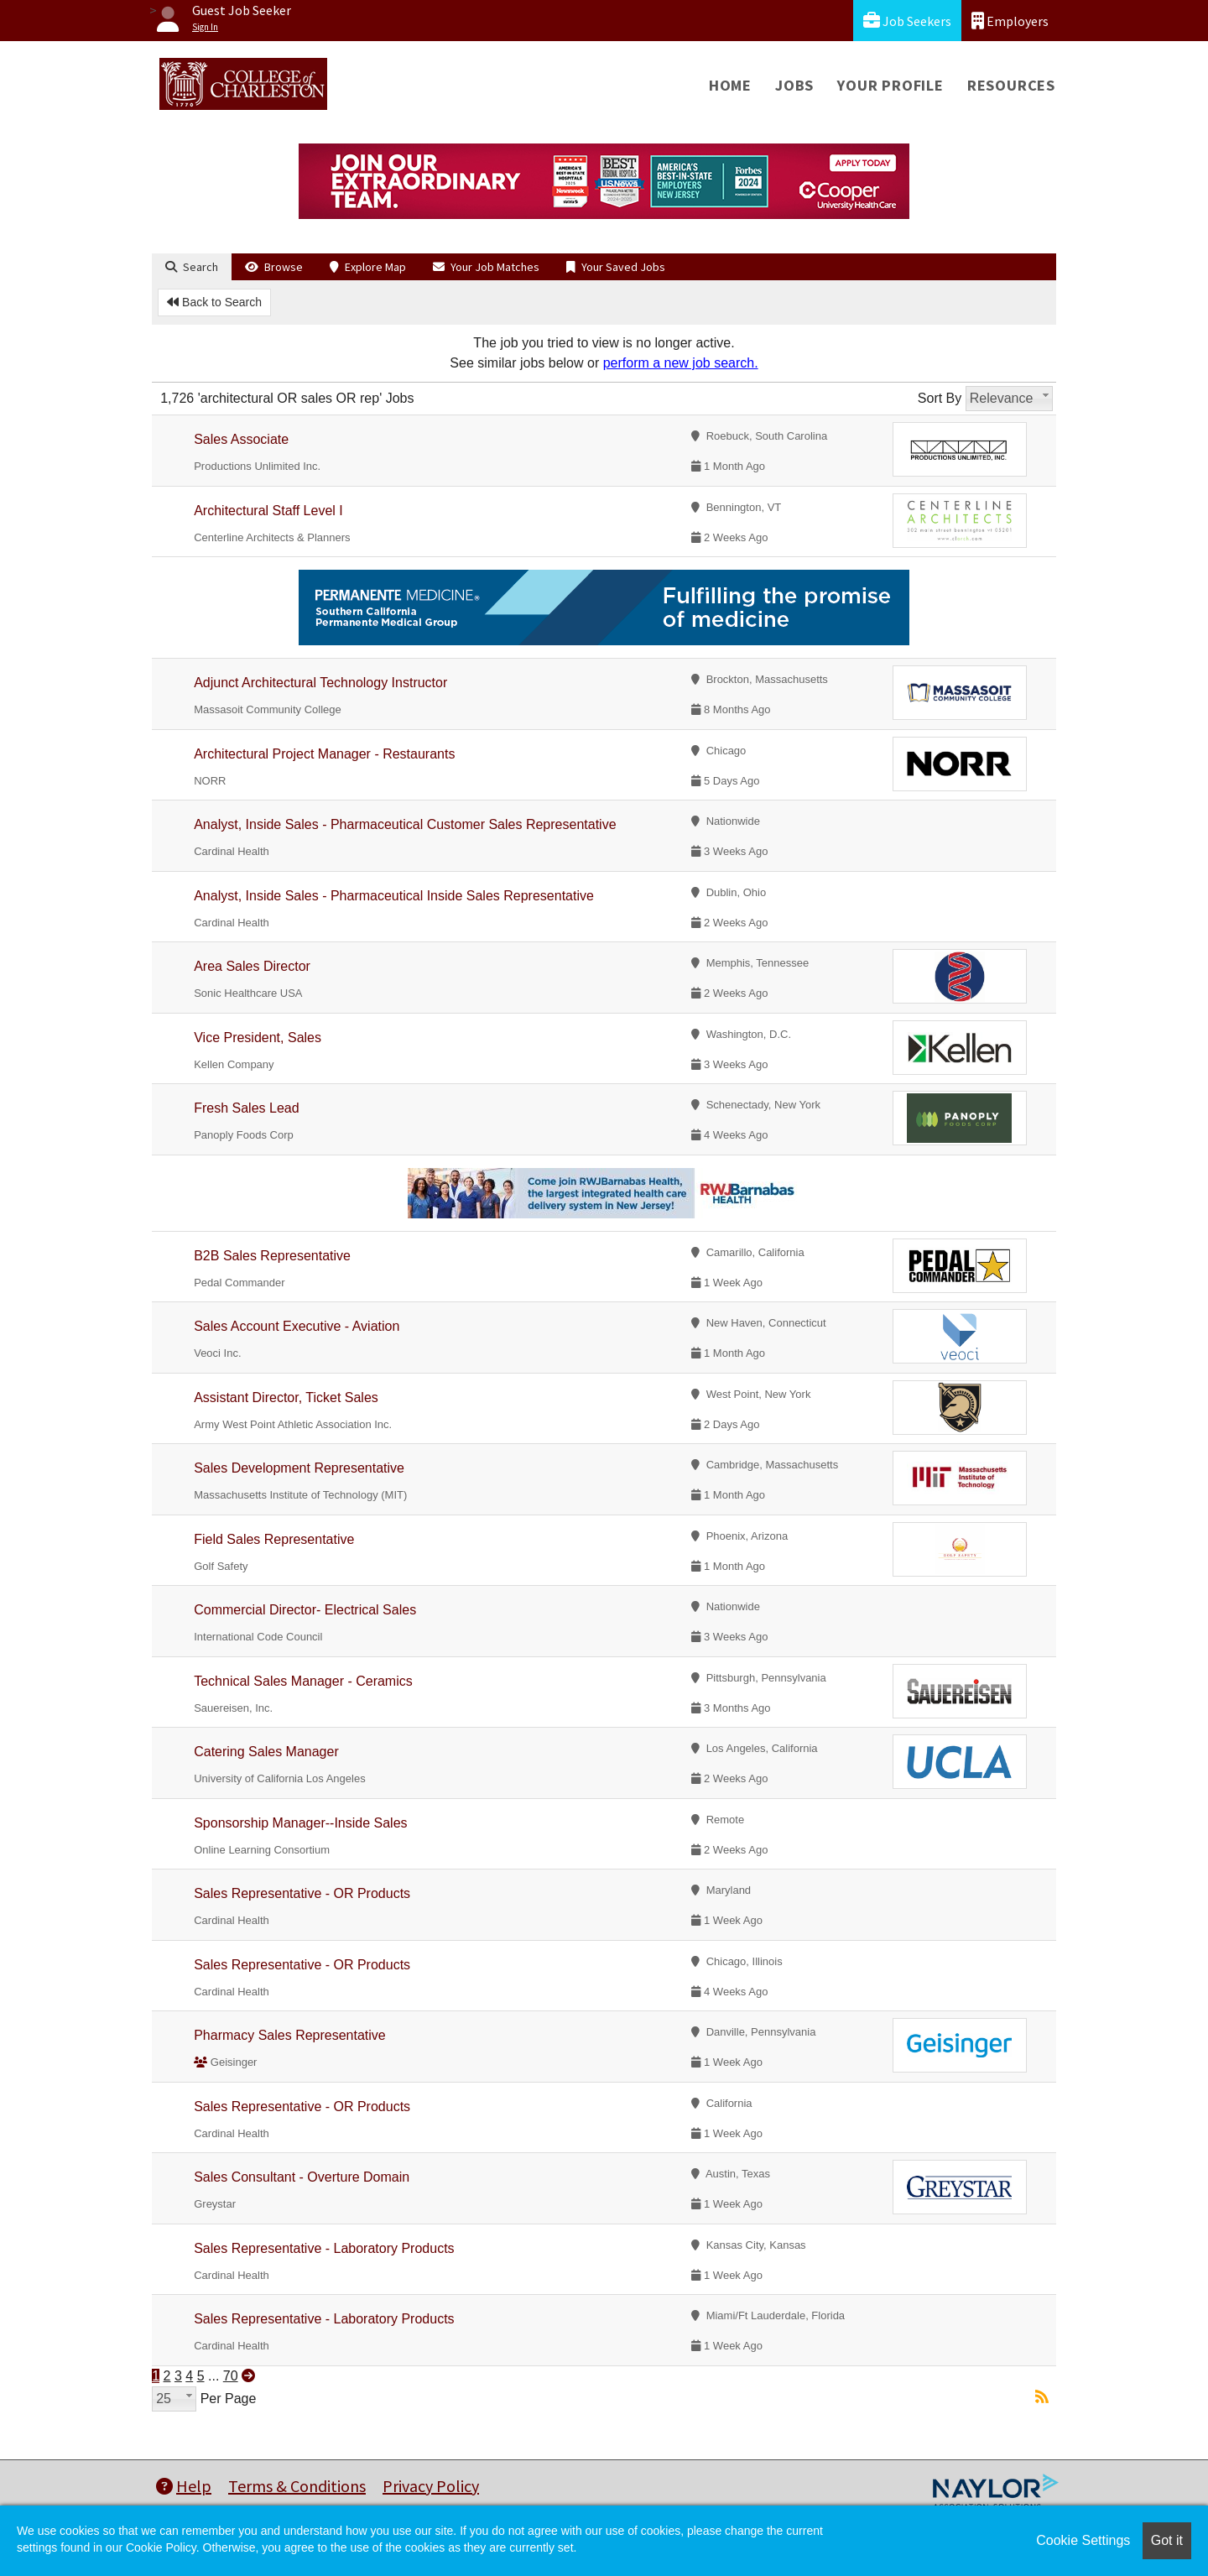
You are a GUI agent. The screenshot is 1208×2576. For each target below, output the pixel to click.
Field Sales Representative (274, 1539)
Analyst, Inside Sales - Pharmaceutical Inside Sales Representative (394, 896)
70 (230, 2376)
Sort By (939, 398)
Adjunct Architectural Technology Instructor (320, 682)
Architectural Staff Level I (268, 510)
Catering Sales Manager (266, 1751)
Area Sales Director (252, 966)
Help (183, 2485)
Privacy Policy (431, 2485)
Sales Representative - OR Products (302, 1893)
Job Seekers (907, 20)
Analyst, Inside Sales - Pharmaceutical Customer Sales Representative (405, 824)
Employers (1010, 20)
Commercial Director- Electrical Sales (305, 1610)
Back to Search (214, 302)
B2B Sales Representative (272, 1256)
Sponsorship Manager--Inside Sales (300, 1823)
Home (730, 85)
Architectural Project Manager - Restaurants (324, 754)
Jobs (794, 85)
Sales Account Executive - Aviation (296, 1326)
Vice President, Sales (257, 1037)
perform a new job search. (680, 363)
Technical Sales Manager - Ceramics (303, 1681)
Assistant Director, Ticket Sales (286, 1397)
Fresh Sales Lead (246, 1108)
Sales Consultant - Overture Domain (301, 2177)
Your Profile (890, 85)
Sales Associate (241, 439)
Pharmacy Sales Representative (290, 2035)
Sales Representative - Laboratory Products (324, 2248)
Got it (1167, 2540)
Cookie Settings (1083, 2540)
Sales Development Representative (299, 1468)
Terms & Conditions (297, 2485)
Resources (1011, 85)
